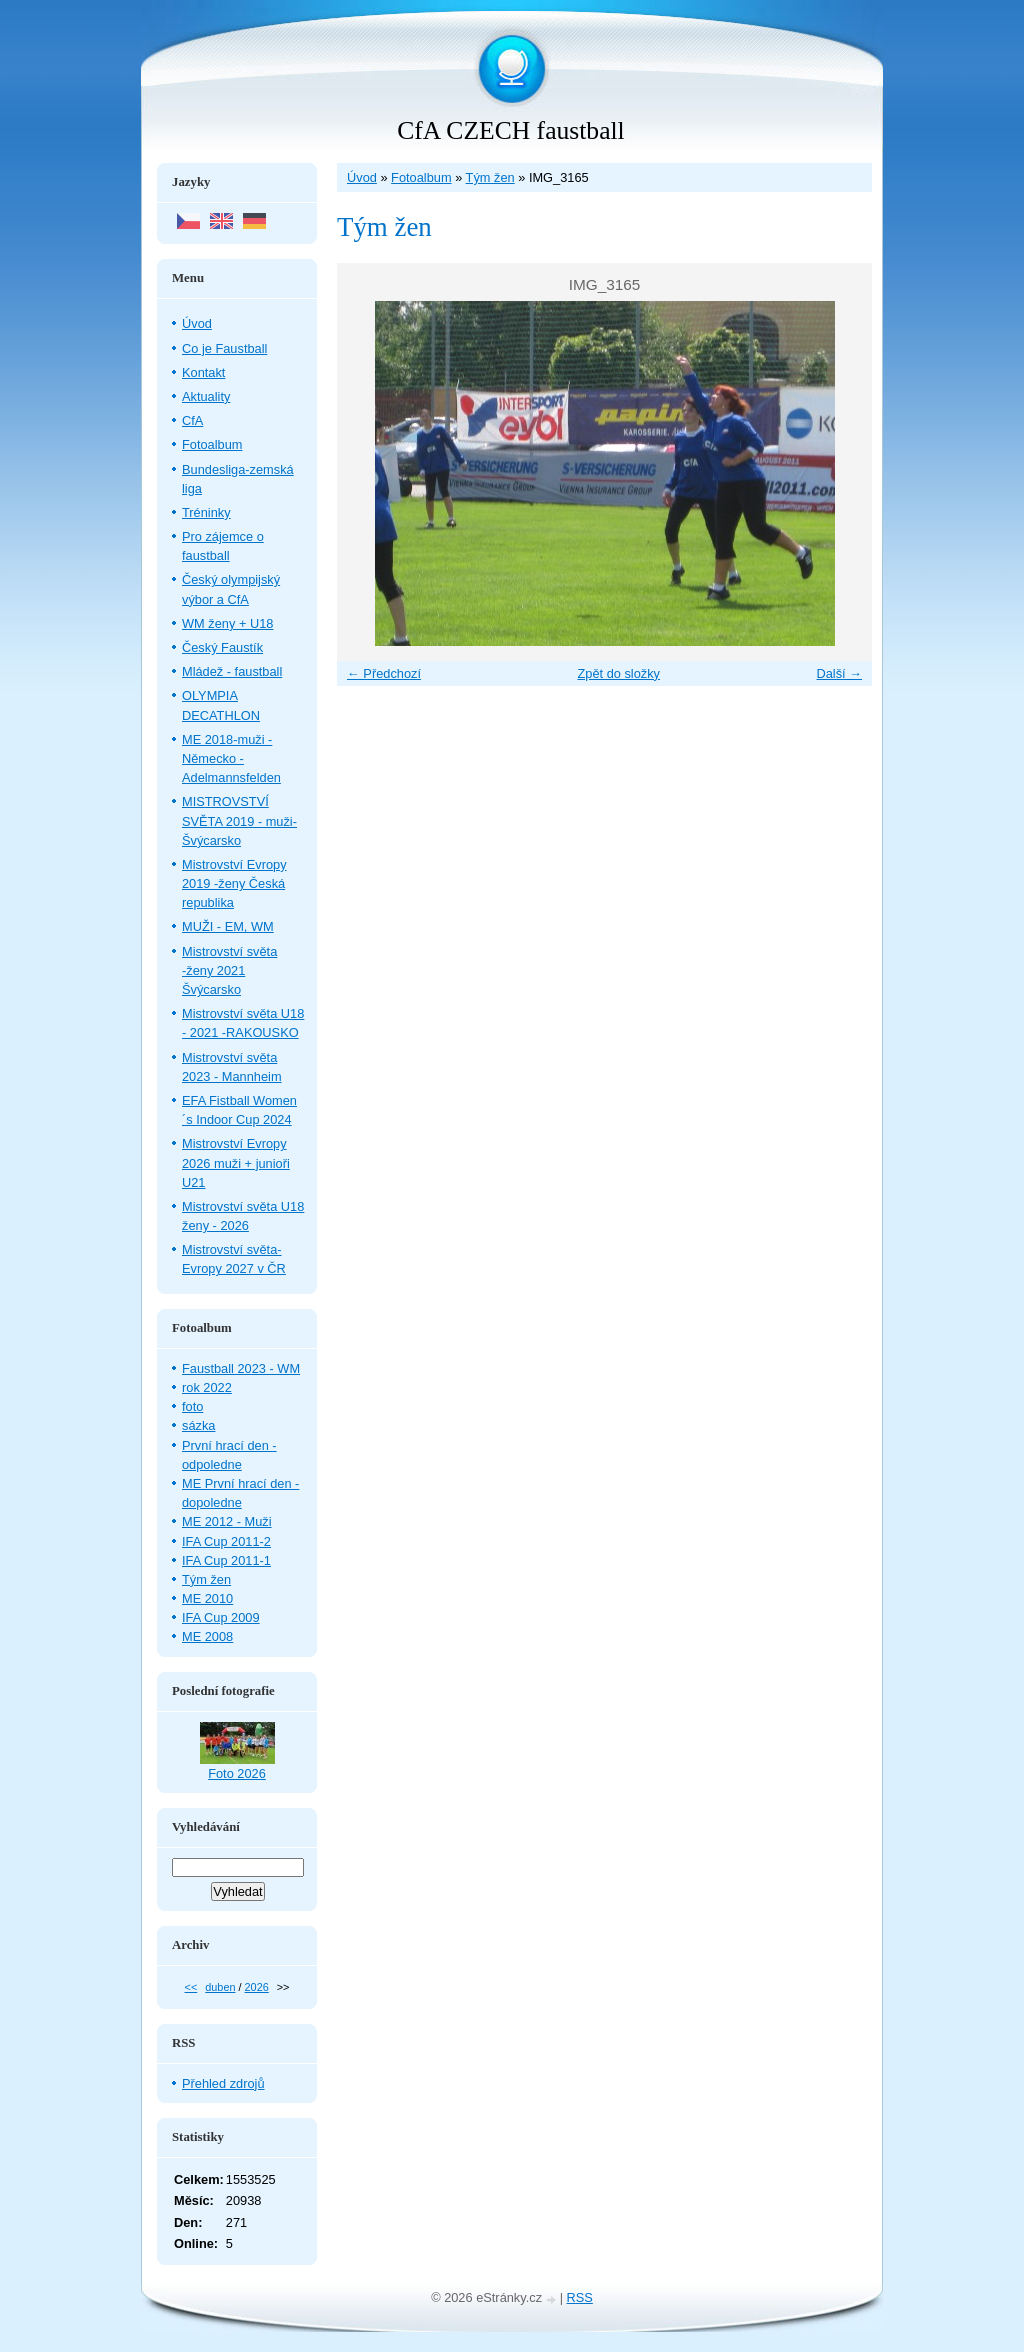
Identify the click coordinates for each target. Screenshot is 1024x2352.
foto (192, 1406)
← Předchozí (384, 673)
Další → (839, 673)
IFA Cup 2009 (221, 1617)
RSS (580, 2297)
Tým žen (490, 177)
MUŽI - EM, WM (228, 926)
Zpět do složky (618, 673)
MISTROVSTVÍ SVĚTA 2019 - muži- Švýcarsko (239, 820)
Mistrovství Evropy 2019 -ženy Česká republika (234, 883)
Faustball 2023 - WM (241, 1368)
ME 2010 (207, 1598)
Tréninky (206, 512)
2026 (257, 1987)
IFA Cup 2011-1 (226, 1560)
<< (191, 1987)
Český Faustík (222, 647)
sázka (198, 1425)
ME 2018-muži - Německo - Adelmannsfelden (231, 758)
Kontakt (203, 372)
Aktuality (206, 396)
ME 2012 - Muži (227, 1521)
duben (220, 1987)
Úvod (362, 177)
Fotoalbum (421, 177)
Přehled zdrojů (223, 2083)
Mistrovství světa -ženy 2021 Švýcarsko (229, 970)
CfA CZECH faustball (510, 130)
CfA (192, 420)
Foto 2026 (237, 1773)
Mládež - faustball (232, 671)
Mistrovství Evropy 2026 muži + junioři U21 (236, 1162)
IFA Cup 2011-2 (226, 1541)
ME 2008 (207, 1636)
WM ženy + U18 (227, 623)
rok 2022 (207, 1387)
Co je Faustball (224, 348)
